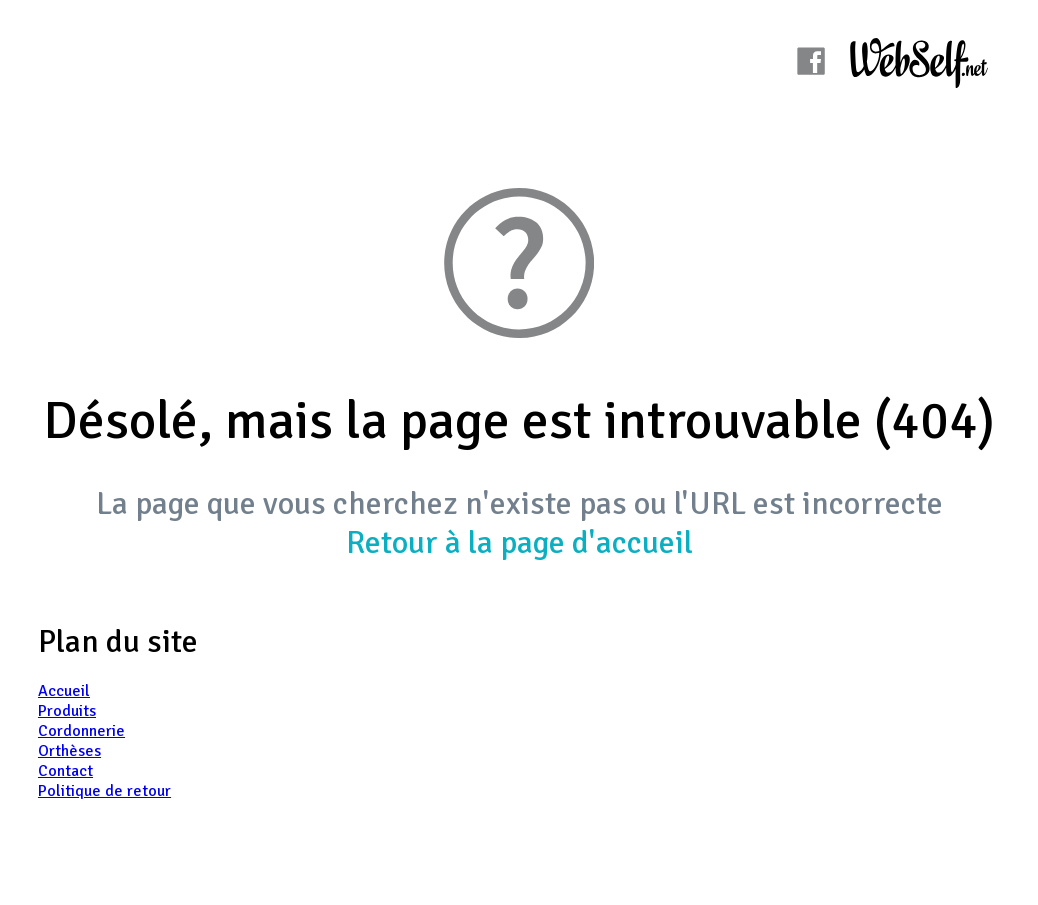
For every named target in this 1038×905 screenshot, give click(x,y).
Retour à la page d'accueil (519, 542)
